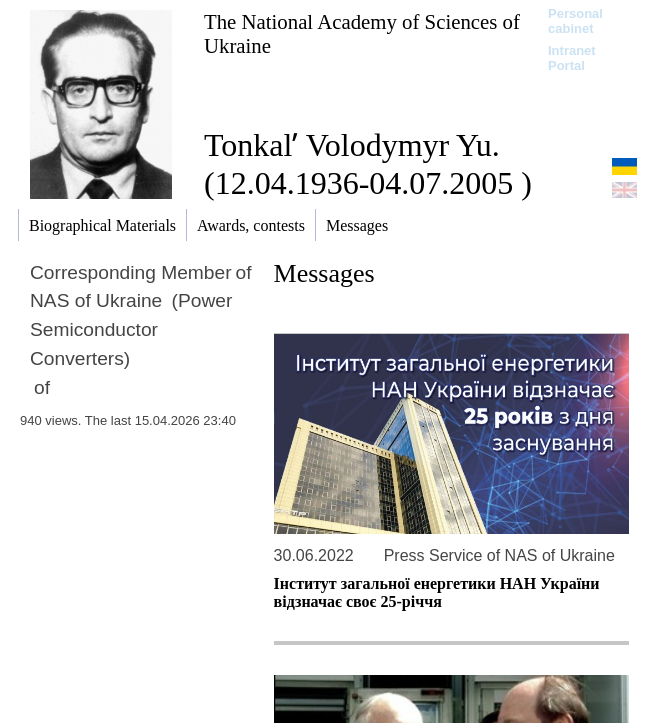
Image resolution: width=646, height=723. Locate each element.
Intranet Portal (572, 58)
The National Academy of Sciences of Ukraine (362, 33)
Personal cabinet (575, 21)
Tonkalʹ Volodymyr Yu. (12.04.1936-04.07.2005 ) (368, 164)
